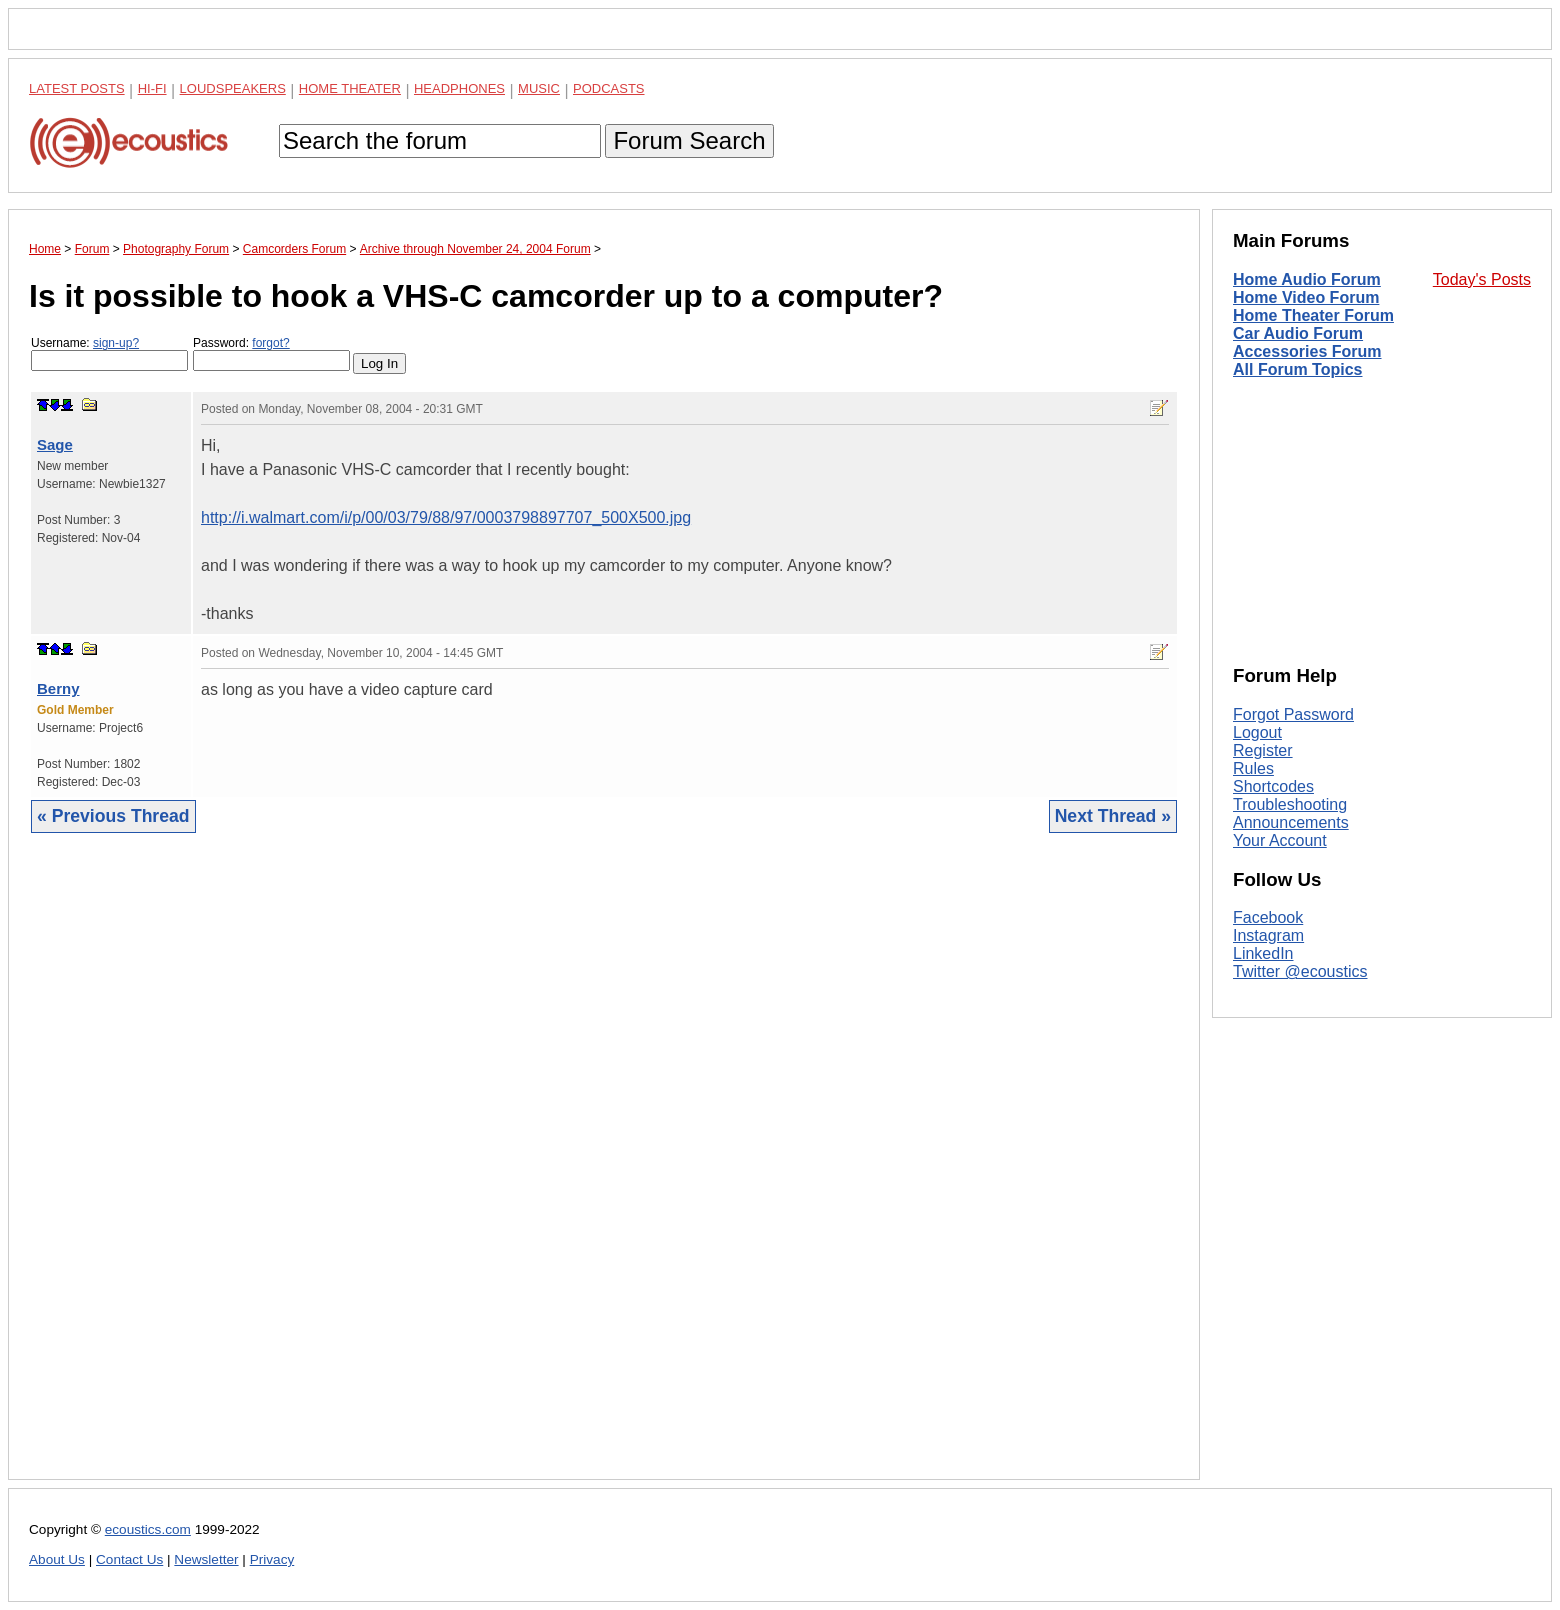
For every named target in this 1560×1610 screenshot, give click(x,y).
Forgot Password (1293, 714)
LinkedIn (1263, 953)
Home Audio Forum (1307, 279)
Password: (271, 353)
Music (539, 88)
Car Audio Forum (1298, 333)
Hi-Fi (152, 88)
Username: (109, 353)
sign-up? (116, 343)
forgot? (270, 343)
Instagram (1268, 935)
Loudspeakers (233, 88)
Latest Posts (77, 88)
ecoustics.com (148, 1529)
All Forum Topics (1297, 369)
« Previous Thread (113, 816)
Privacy (272, 1559)
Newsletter (206, 1559)
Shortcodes (1273, 786)
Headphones (459, 88)
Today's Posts (1482, 279)
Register (1263, 750)
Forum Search (689, 140)
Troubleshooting (1290, 804)
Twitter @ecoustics (1300, 971)
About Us (57, 1559)
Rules (1253, 768)
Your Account (1280, 840)
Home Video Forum (1306, 297)
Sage (55, 444)
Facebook (1268, 917)
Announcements (1291, 822)
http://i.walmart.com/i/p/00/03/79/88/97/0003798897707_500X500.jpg (446, 517)
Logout (1257, 732)
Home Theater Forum (1313, 315)
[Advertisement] (604, 1171)
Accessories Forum (1307, 351)
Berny (58, 688)
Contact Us (129, 1559)
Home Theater (350, 88)
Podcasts (609, 88)
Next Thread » (1113, 816)
